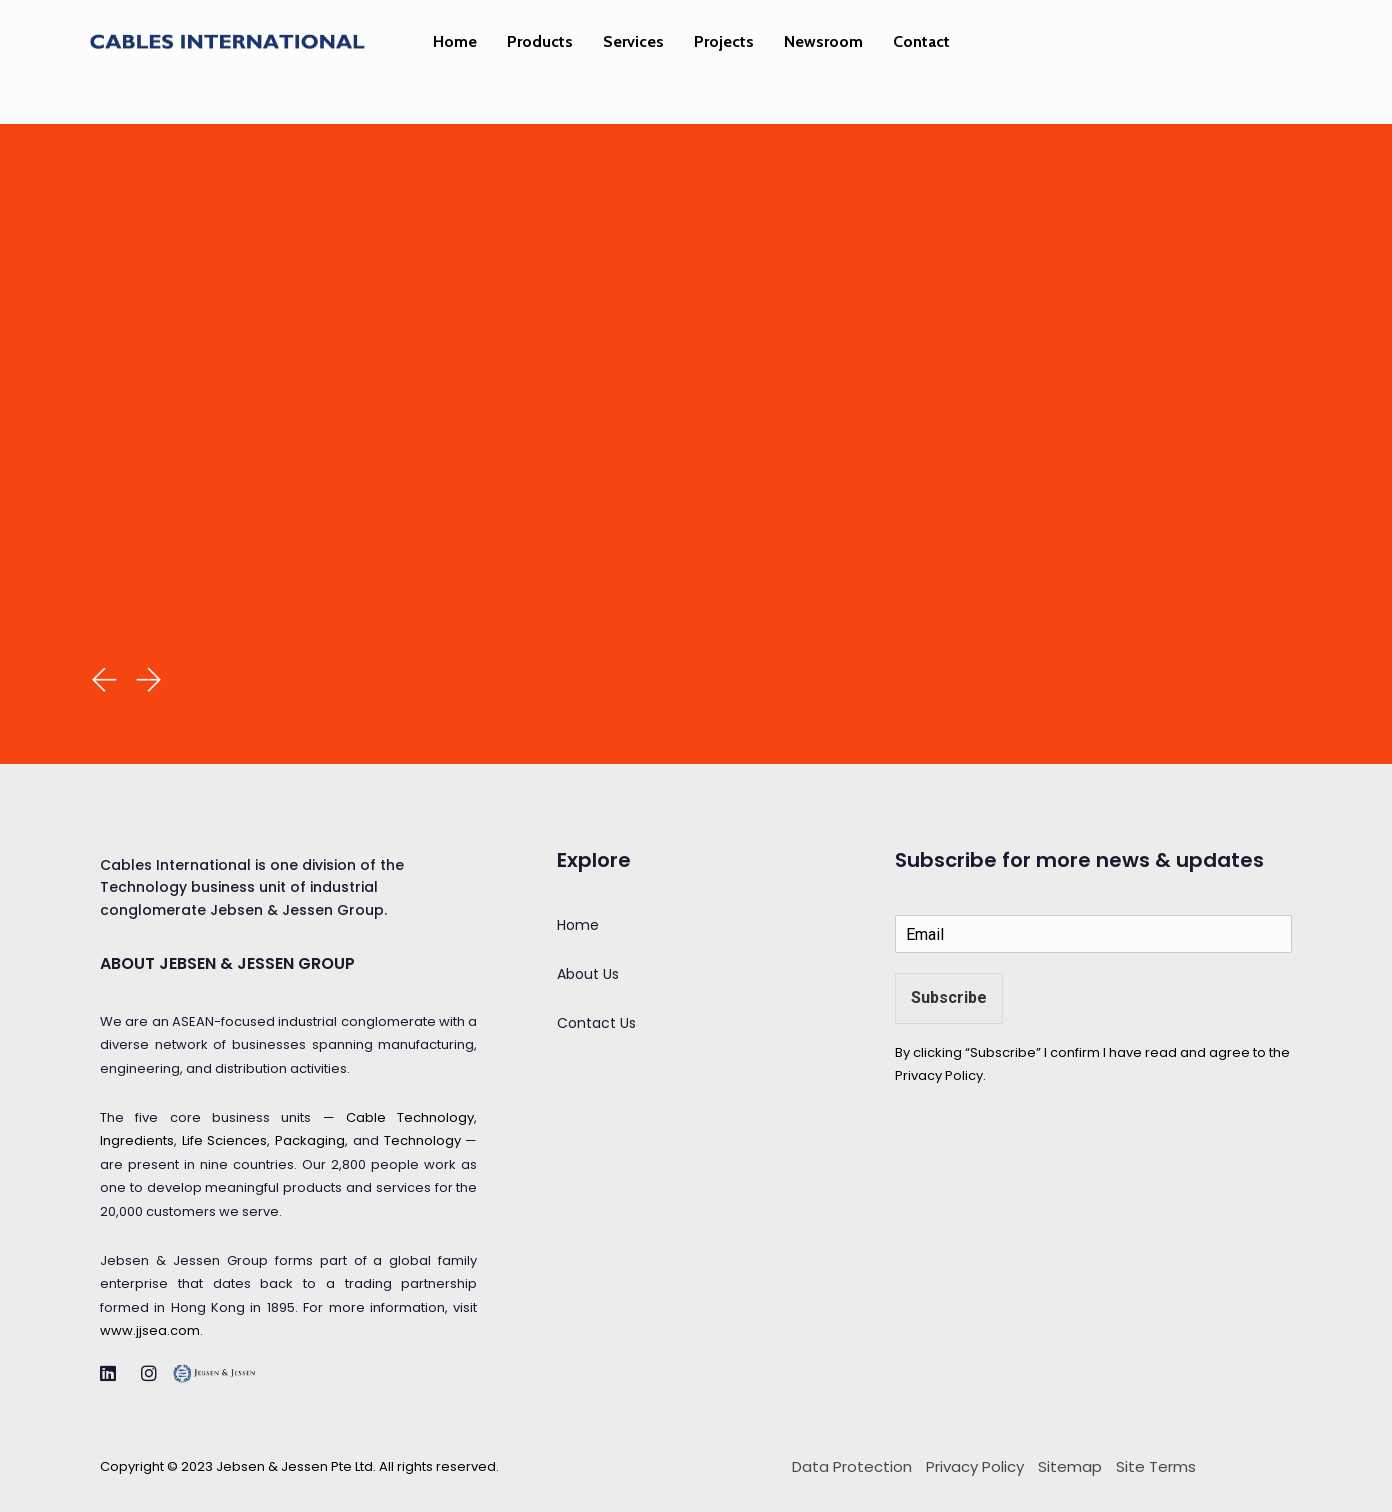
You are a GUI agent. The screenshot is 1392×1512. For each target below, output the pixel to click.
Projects (724, 41)
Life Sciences (225, 1140)
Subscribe (949, 997)
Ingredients (137, 1140)
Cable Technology (410, 1117)
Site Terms (1156, 1466)
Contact (921, 41)
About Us (588, 974)
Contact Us (596, 1023)
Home (455, 41)
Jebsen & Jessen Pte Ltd (294, 1466)
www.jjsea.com (150, 1330)
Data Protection (852, 1466)
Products (540, 41)
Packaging (310, 1140)
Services (633, 41)
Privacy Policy (939, 1075)
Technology (422, 1140)
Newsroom (823, 41)
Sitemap (1070, 1466)
